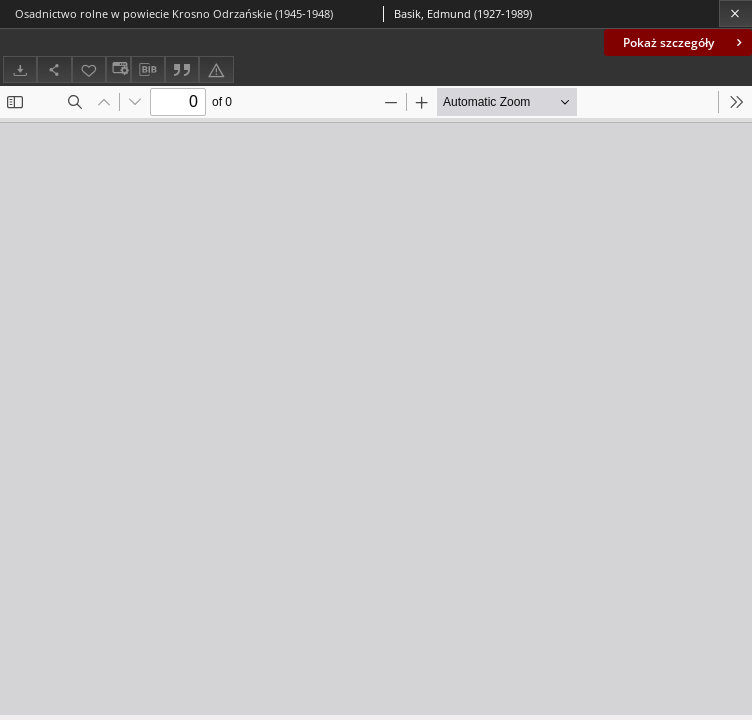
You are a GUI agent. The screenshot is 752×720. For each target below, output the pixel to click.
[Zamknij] (735, 13)
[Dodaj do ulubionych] (89, 69)
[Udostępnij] (54, 69)
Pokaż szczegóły (684, 42)
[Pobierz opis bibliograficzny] (148, 70)
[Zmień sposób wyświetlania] (118, 69)
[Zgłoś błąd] (216, 69)
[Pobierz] (20, 69)
